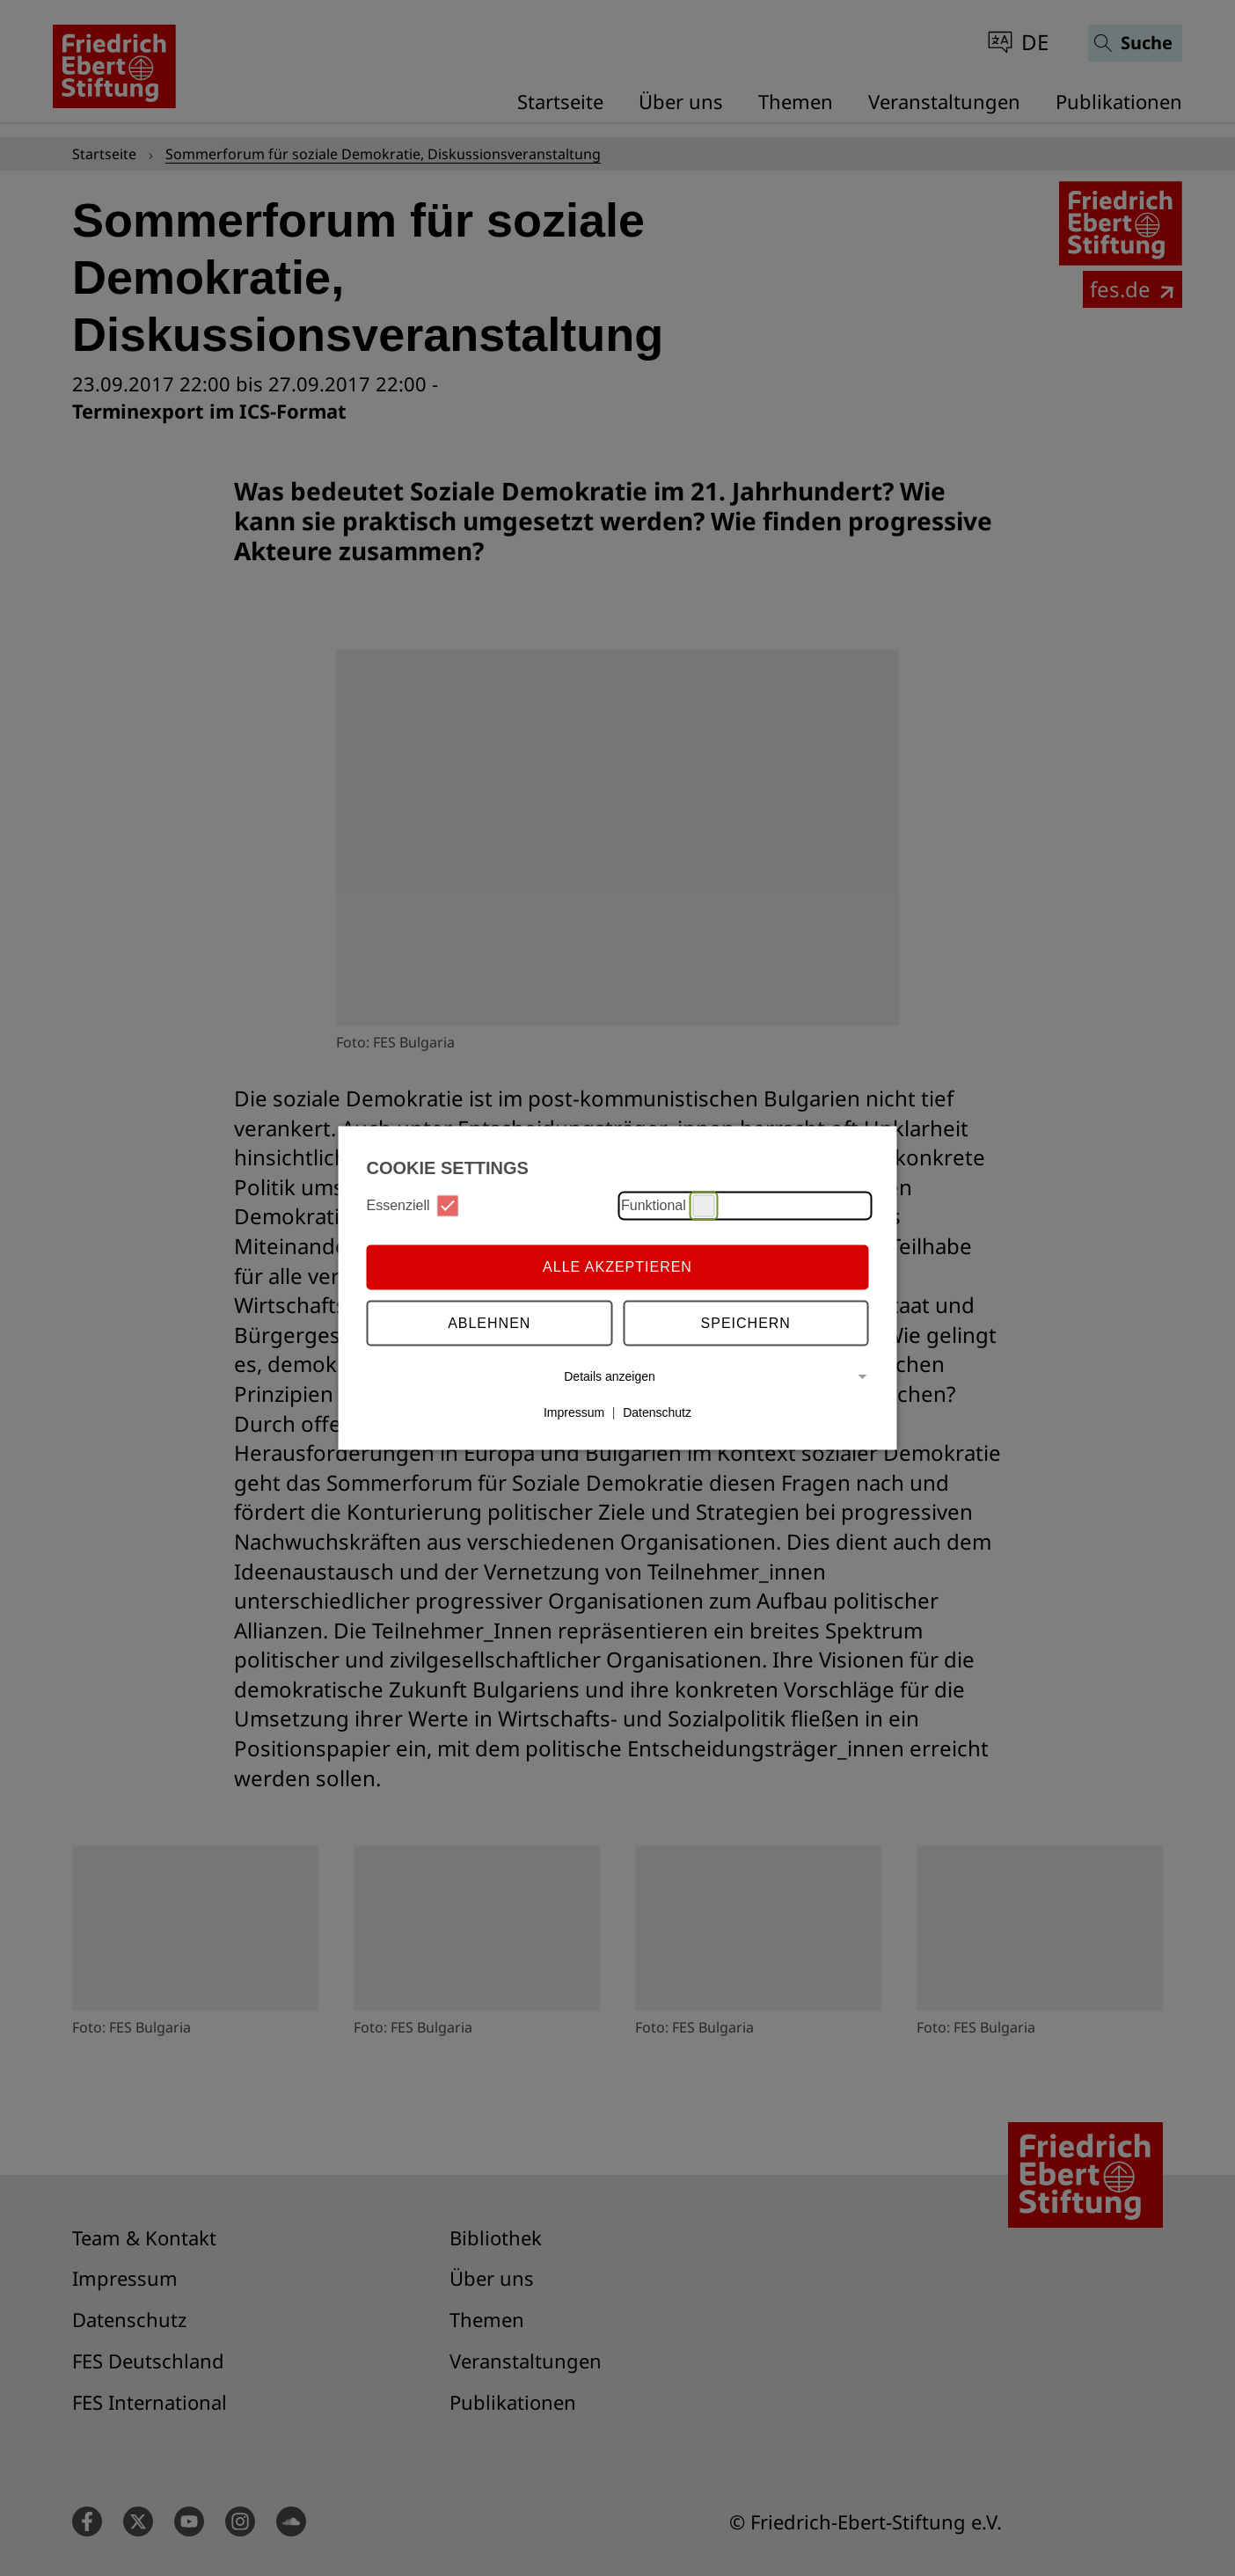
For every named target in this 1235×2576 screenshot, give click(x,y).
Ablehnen (489, 1323)
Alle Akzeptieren (617, 1266)
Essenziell (413, 1205)
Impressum (574, 1412)
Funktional (668, 1205)
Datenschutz (657, 1412)
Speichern (746, 1323)
